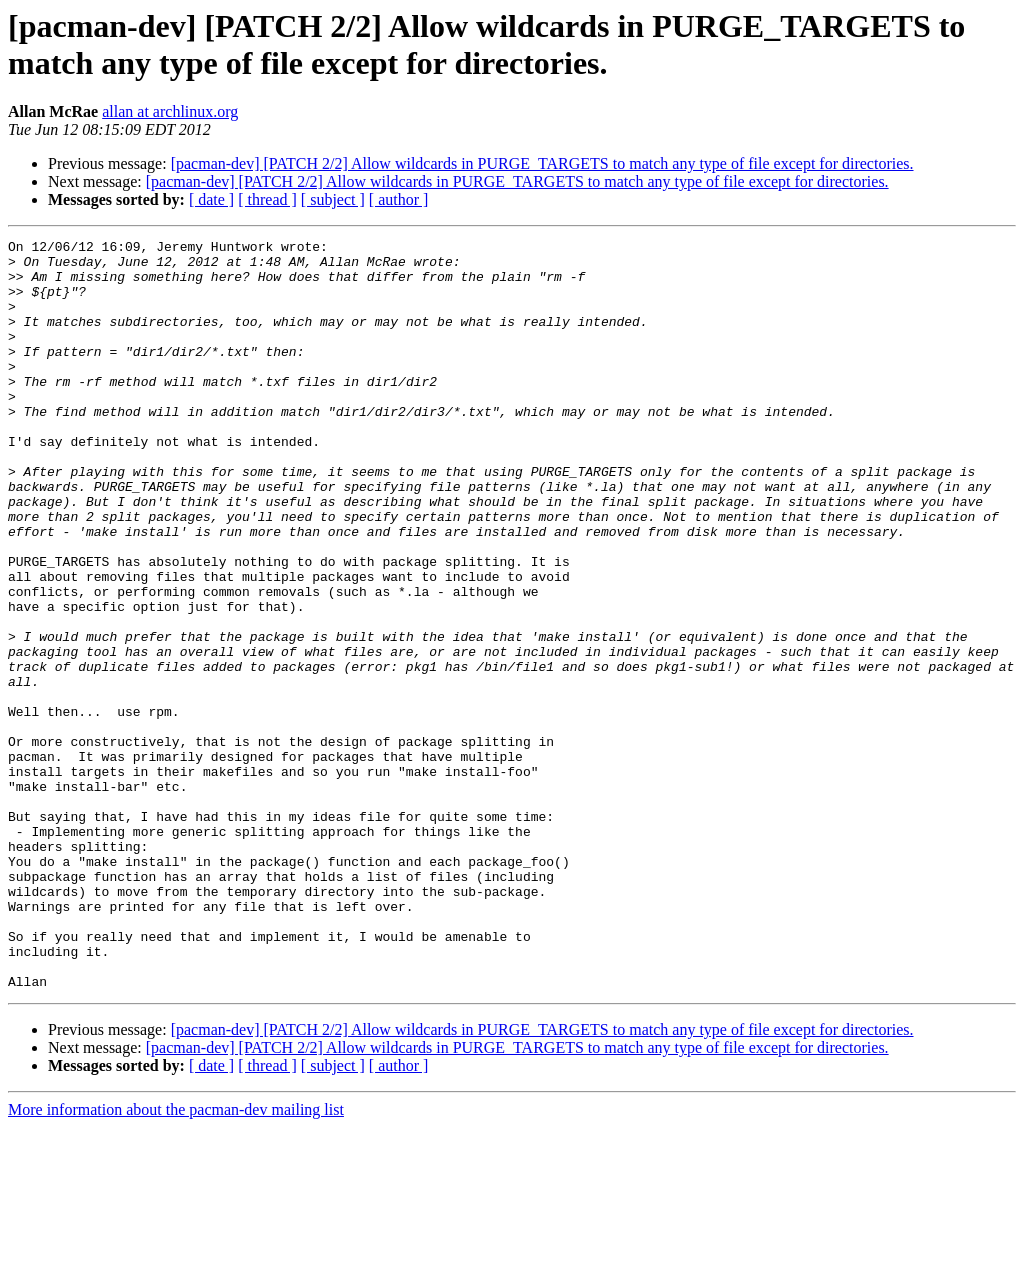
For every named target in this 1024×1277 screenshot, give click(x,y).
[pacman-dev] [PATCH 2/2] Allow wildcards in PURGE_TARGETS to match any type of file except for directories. (542, 163)
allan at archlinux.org (170, 111)
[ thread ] (267, 199)
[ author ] (399, 199)
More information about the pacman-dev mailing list (176, 1259)
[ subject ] (333, 199)
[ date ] (211, 199)
